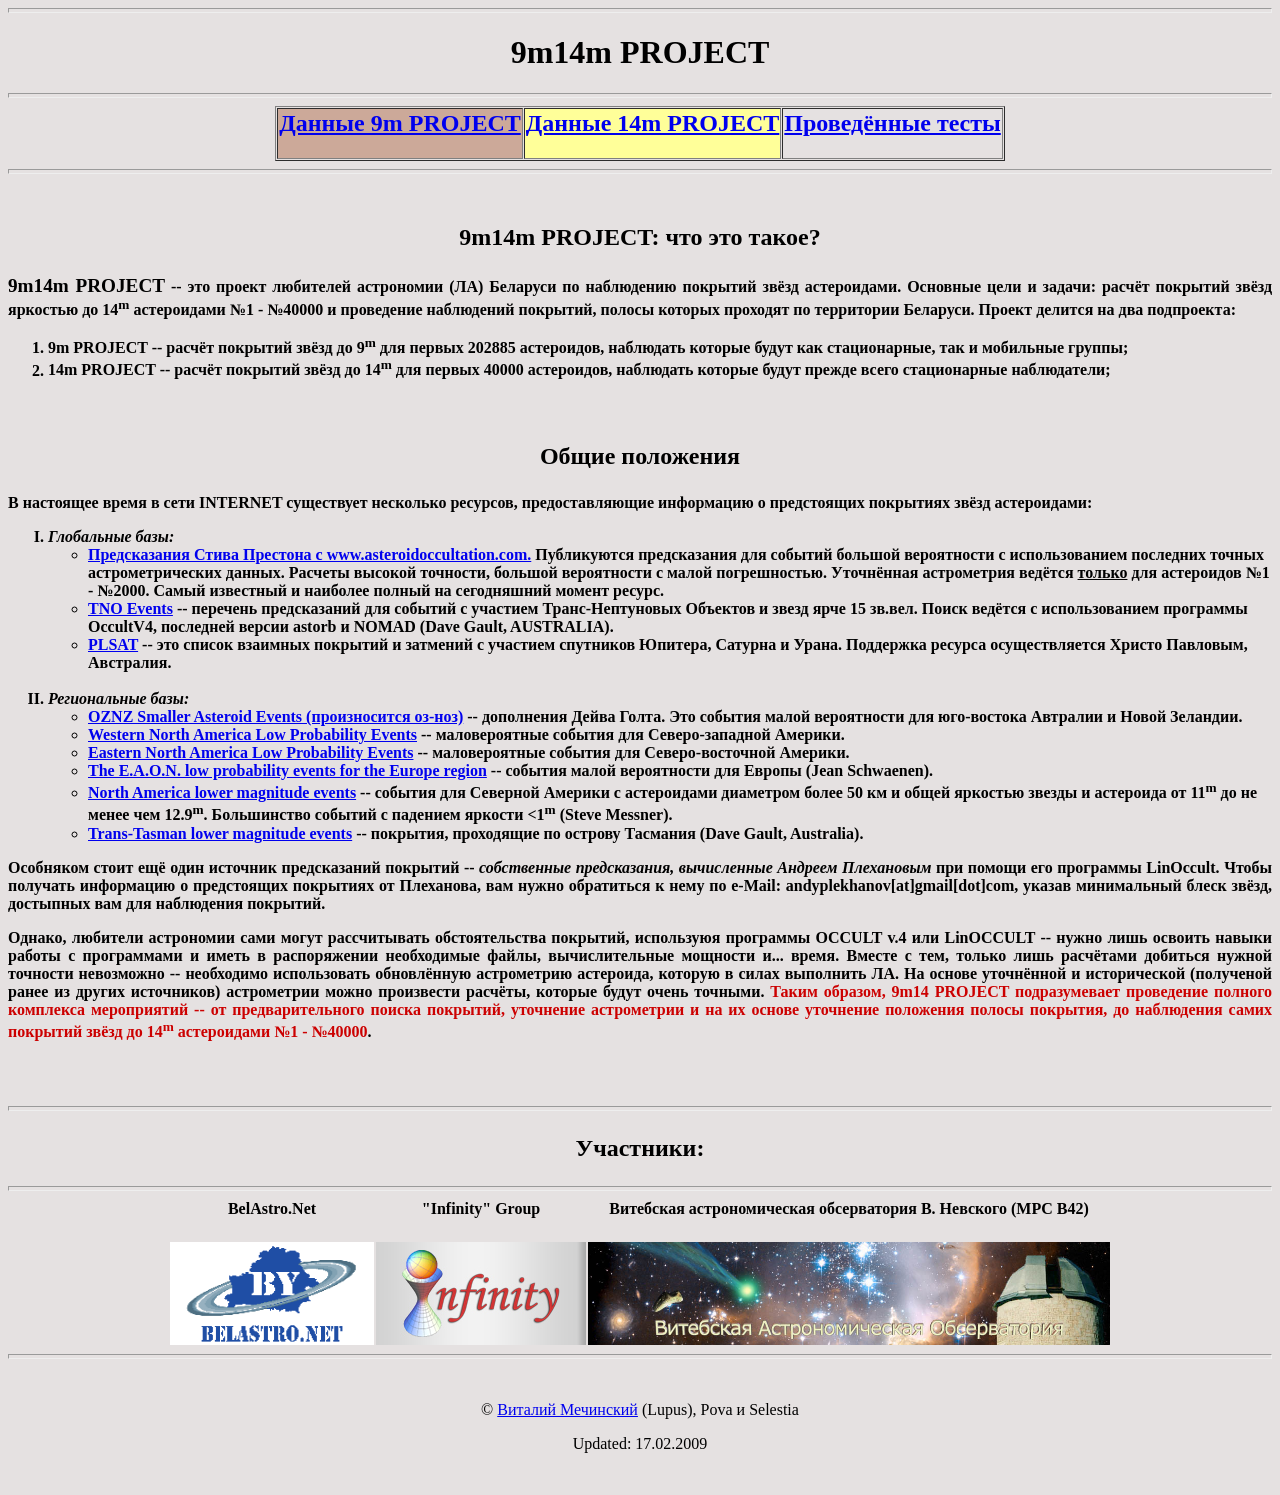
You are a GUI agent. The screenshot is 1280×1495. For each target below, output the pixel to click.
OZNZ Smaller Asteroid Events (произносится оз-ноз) (275, 716)
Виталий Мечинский (567, 1409)
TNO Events (130, 608)
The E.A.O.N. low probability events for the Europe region (287, 770)
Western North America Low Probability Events (252, 734)
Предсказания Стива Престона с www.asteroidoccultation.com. (309, 554)
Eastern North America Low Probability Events (250, 752)
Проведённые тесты (892, 123)
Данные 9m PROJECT (400, 123)
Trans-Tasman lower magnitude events (220, 833)
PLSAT (113, 644)
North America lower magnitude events (222, 792)
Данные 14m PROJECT (653, 123)
